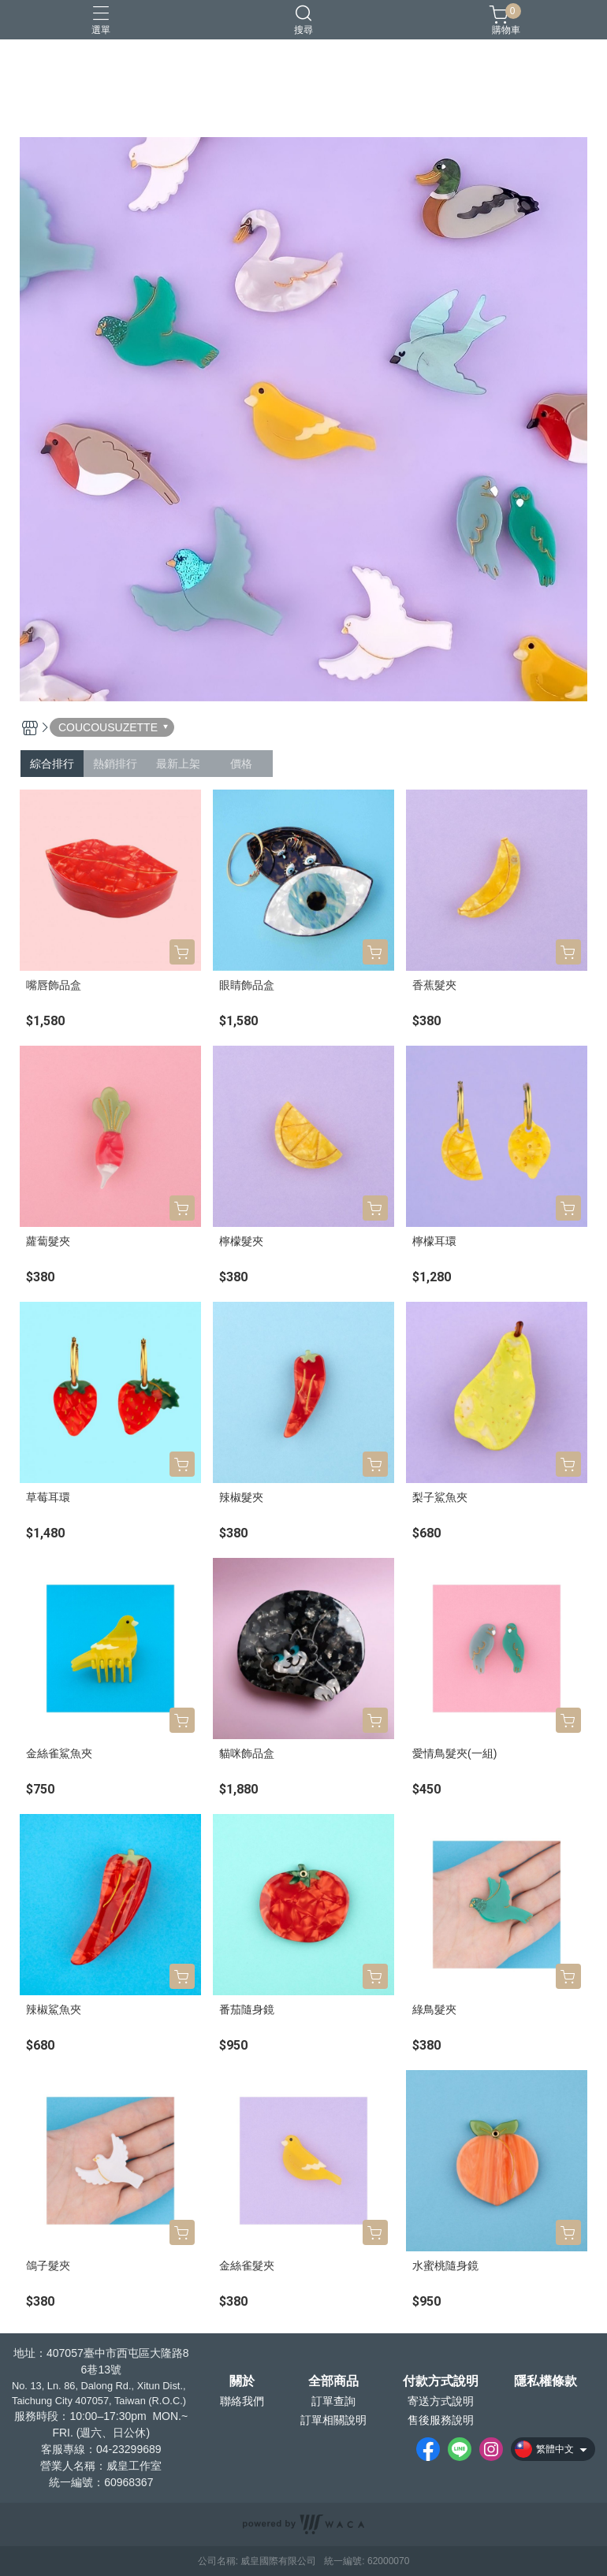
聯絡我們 (242, 2401)
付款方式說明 (441, 2381)
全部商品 (333, 2381)
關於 (242, 2381)
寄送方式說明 (441, 2401)
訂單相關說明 (333, 2419)
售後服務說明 (441, 2419)
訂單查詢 (333, 2401)
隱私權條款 (545, 2381)
